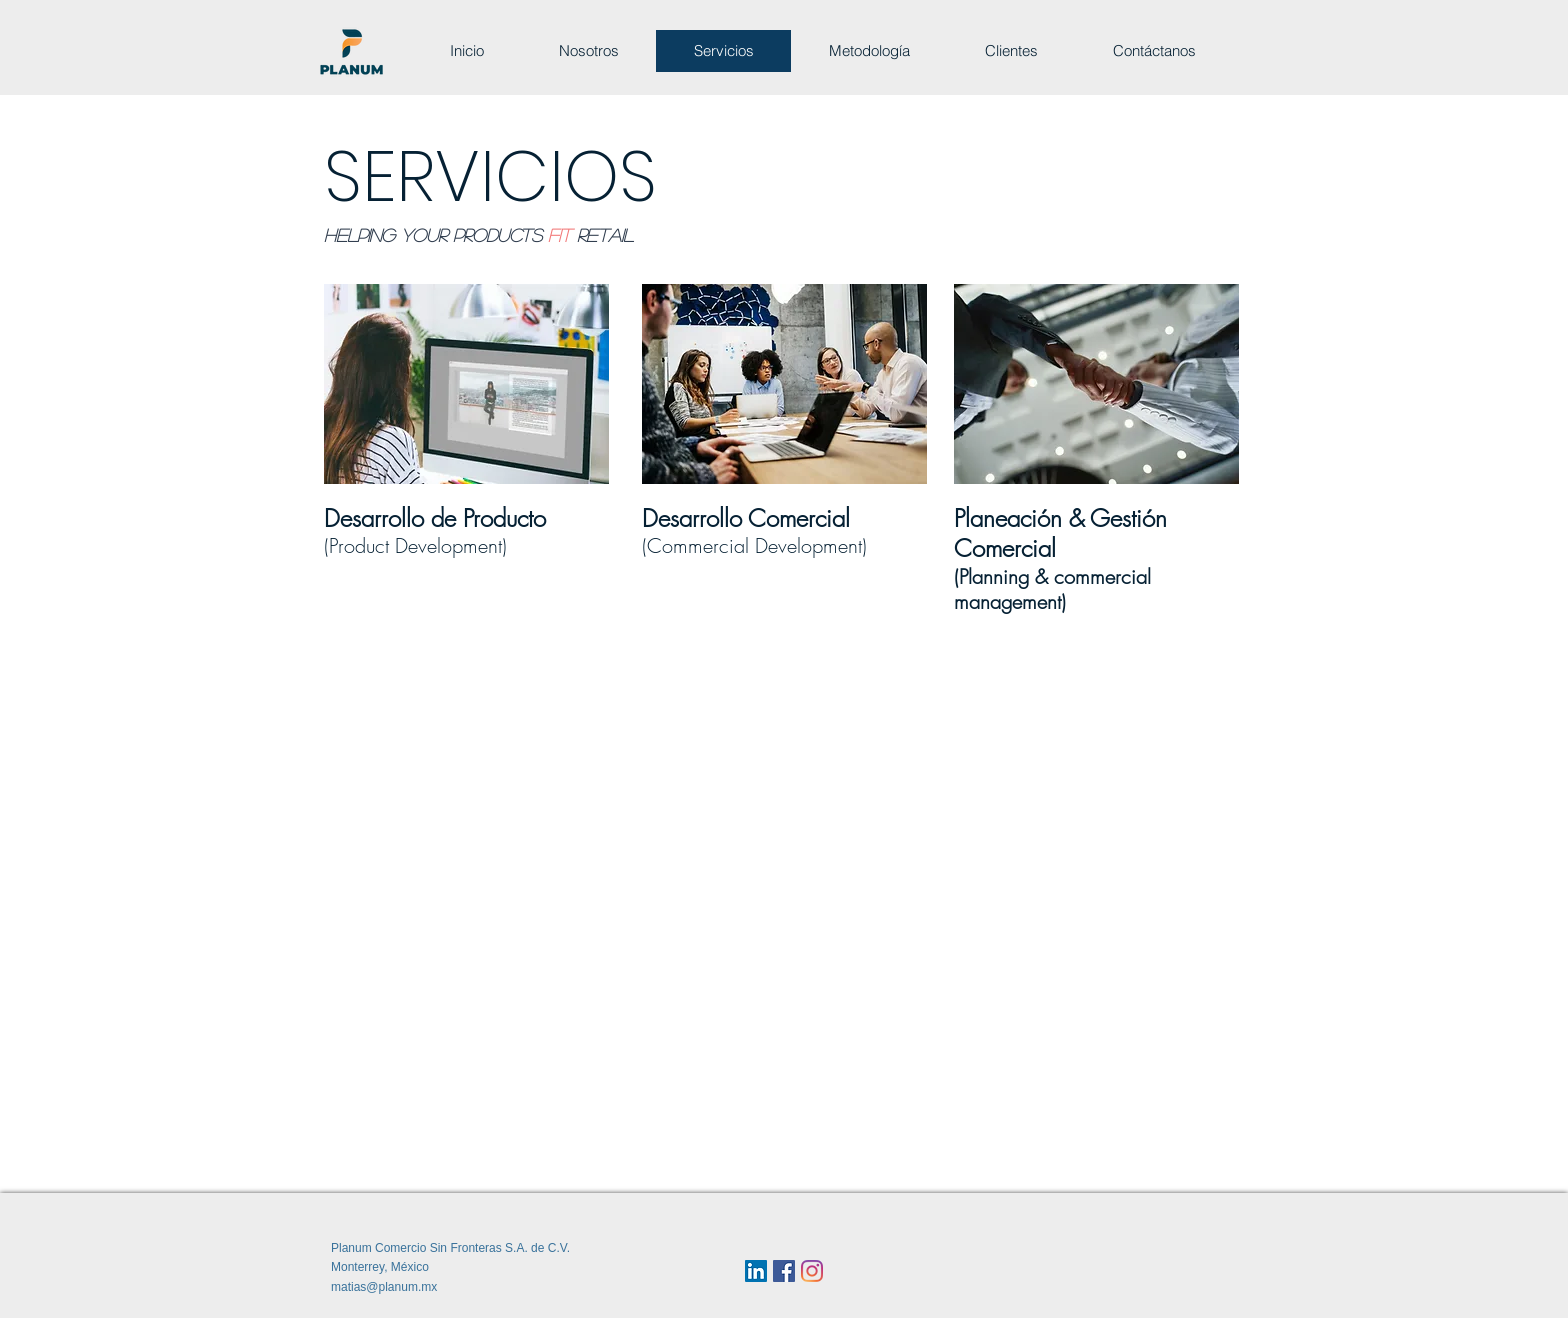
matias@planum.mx (384, 1287)
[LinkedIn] (756, 1271)
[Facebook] (784, 1271)
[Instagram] (812, 1271)
